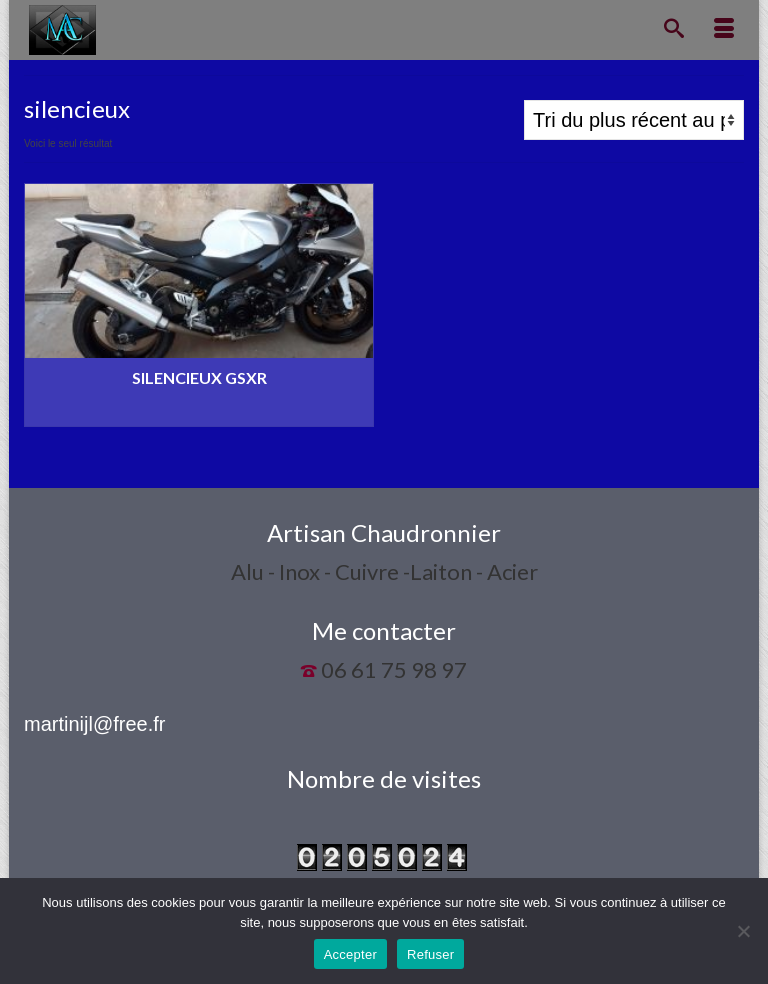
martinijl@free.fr (94, 724)
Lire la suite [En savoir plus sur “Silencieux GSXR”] (199, 411)
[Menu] (724, 30)
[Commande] (634, 120)
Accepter (350, 954)
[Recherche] (674, 30)
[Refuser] (743, 931)
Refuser (430, 954)
